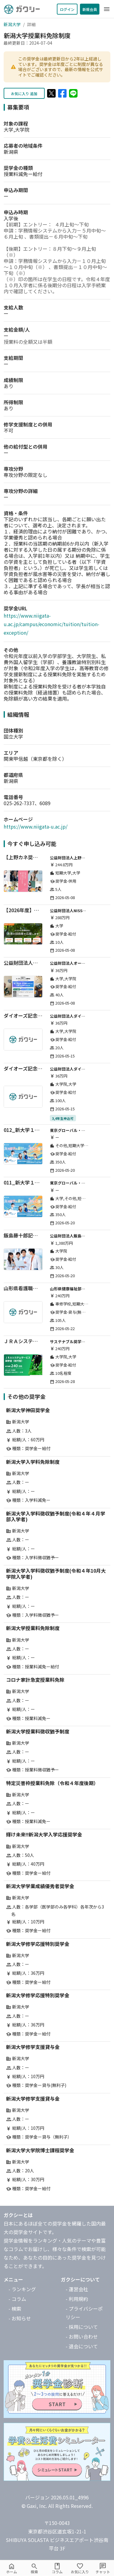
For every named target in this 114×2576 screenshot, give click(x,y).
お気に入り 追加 (24, 93)
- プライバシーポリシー (84, 2313)
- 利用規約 (77, 2298)
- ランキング (22, 2289)
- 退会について (82, 2346)
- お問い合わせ (82, 2336)
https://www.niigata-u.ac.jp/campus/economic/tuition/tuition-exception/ (51, 624)
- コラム (17, 2298)
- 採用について (82, 2326)
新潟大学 (12, 24)
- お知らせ (20, 2318)
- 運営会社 (77, 2289)
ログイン (67, 9)
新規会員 (89, 9)
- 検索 (15, 2308)
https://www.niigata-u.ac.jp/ (35, 826)
